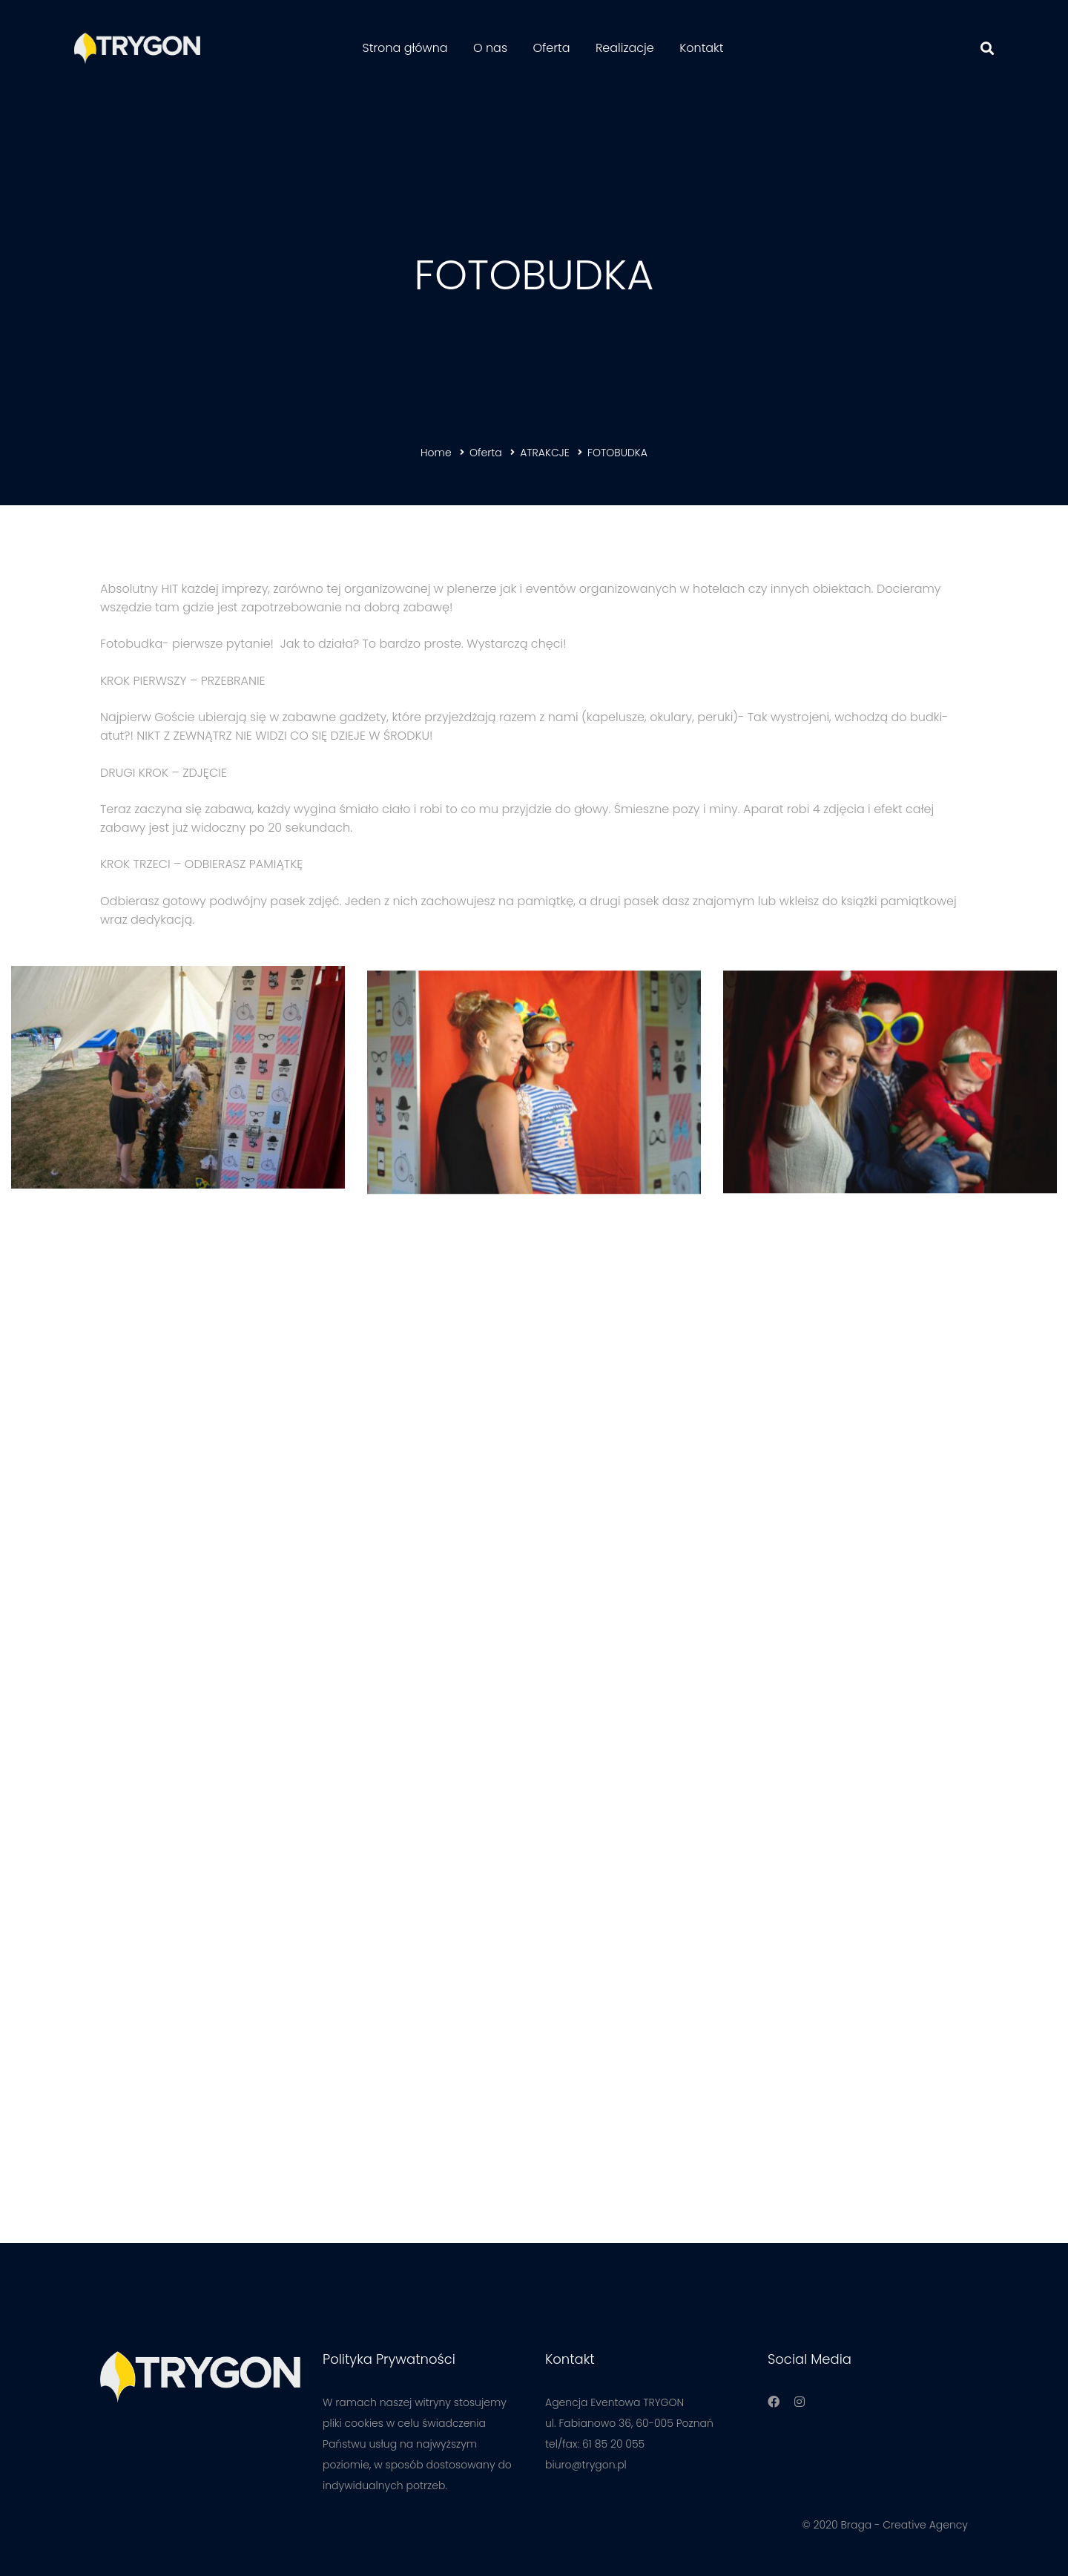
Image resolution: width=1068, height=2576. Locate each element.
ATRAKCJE (545, 452)
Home (436, 452)
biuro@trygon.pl (586, 2464)
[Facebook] (773, 2401)
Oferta (485, 452)
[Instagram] (799, 2401)
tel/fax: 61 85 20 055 (595, 2444)
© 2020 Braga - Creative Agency (885, 2524)
